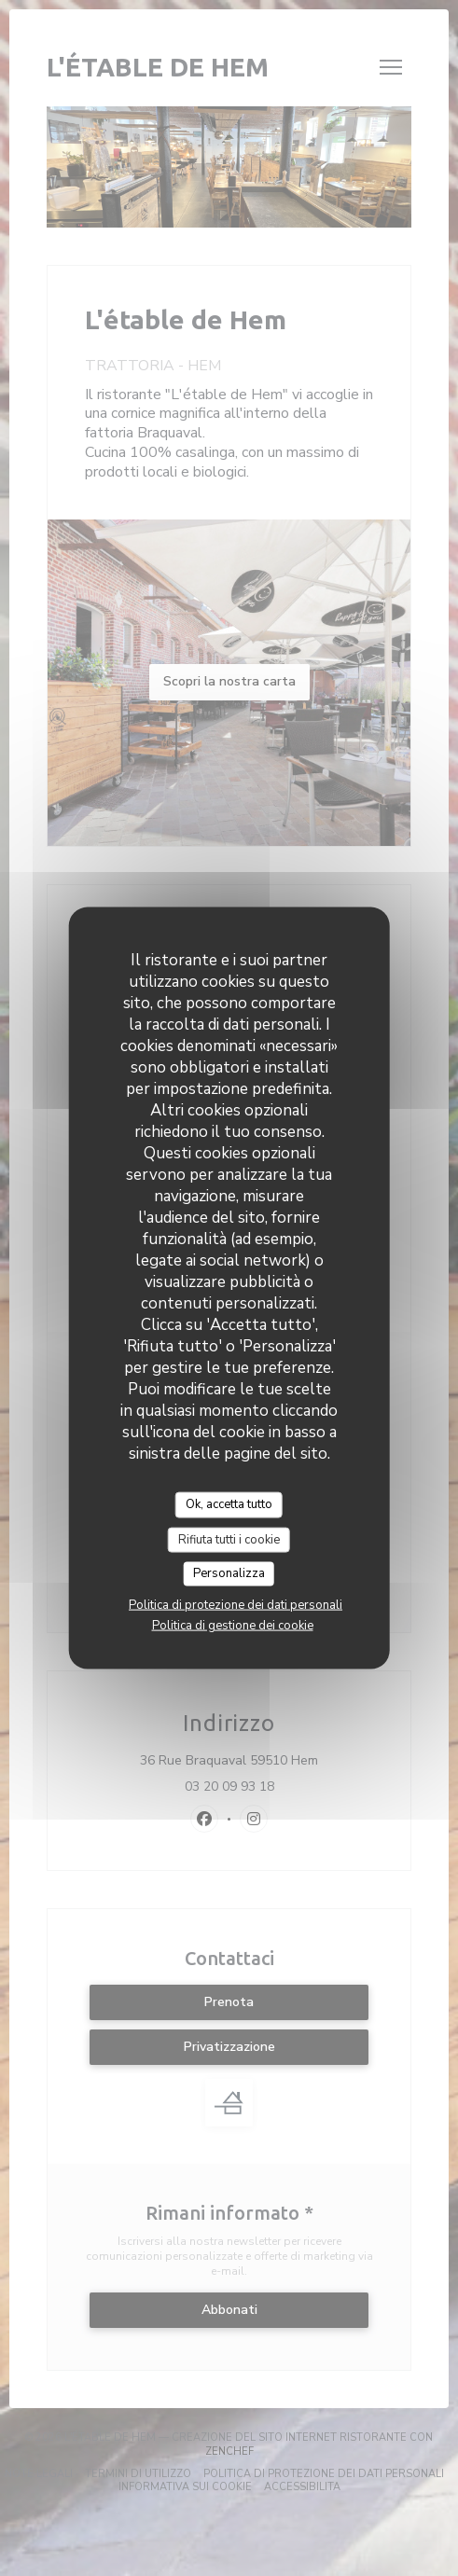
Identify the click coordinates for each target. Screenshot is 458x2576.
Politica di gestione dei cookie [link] (232, 1624)
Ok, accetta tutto (229, 1504)
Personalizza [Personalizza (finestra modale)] (229, 1573)
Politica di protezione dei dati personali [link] (235, 1604)
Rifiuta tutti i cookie (229, 1538)
